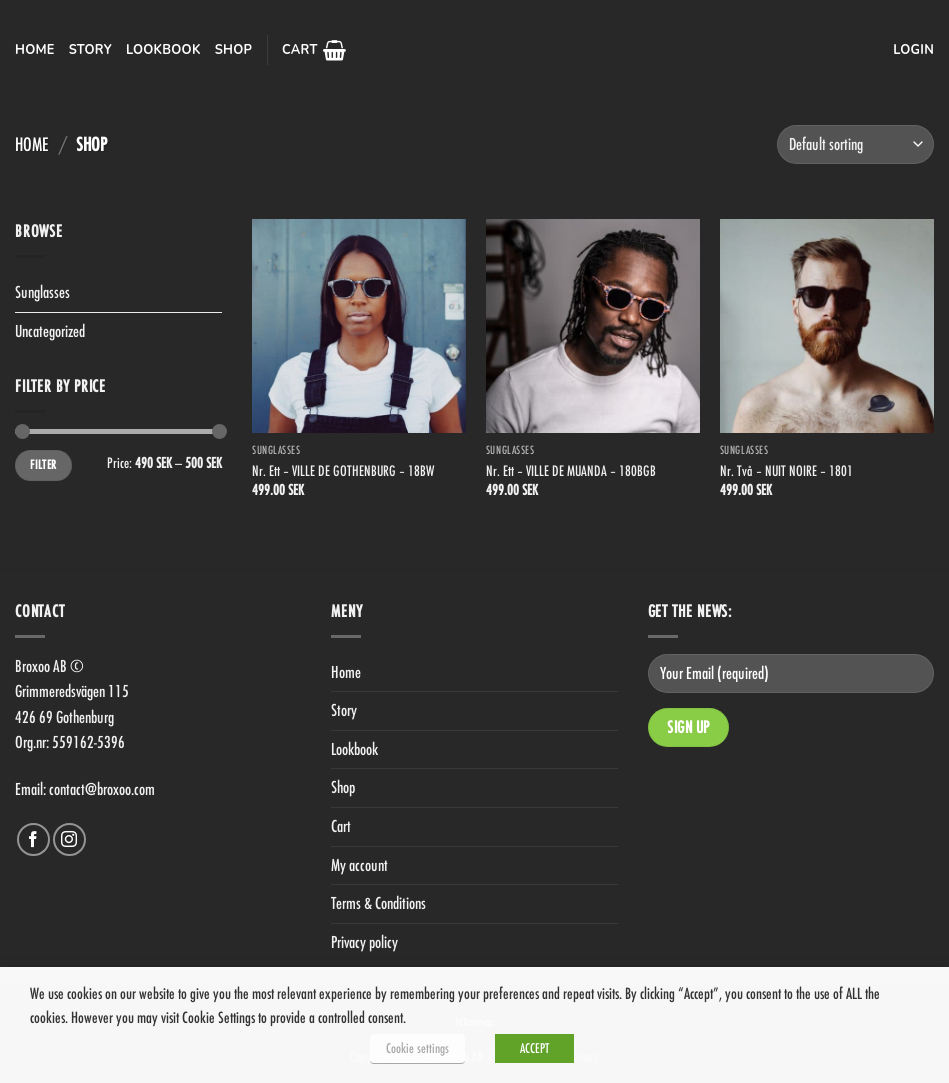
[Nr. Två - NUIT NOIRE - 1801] (827, 326)
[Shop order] (855, 144)
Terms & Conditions (378, 903)
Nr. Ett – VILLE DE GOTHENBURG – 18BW (343, 470)
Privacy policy (364, 942)
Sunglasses (42, 292)
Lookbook (163, 50)
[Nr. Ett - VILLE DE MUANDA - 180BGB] (593, 326)
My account (359, 865)
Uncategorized (50, 331)
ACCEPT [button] (534, 1048)
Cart (341, 826)
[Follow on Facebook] (33, 839)
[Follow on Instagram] (69, 839)
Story (90, 50)
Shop (233, 50)
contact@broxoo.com (102, 789)
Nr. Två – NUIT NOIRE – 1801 (786, 470)
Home (35, 50)
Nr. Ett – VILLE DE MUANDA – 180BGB (571, 470)
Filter (43, 464)
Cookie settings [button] (417, 1048)
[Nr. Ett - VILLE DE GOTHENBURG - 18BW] (359, 326)
